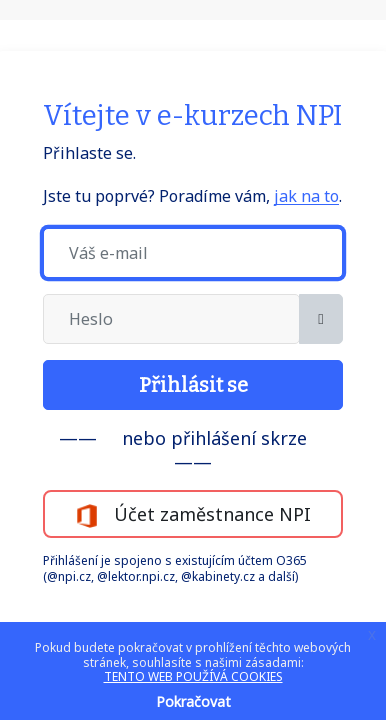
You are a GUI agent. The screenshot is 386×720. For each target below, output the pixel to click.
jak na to (306, 196)
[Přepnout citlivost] (321, 319)
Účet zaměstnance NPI (193, 515)
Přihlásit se (193, 385)
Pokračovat (193, 701)
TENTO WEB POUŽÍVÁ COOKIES (193, 676)
